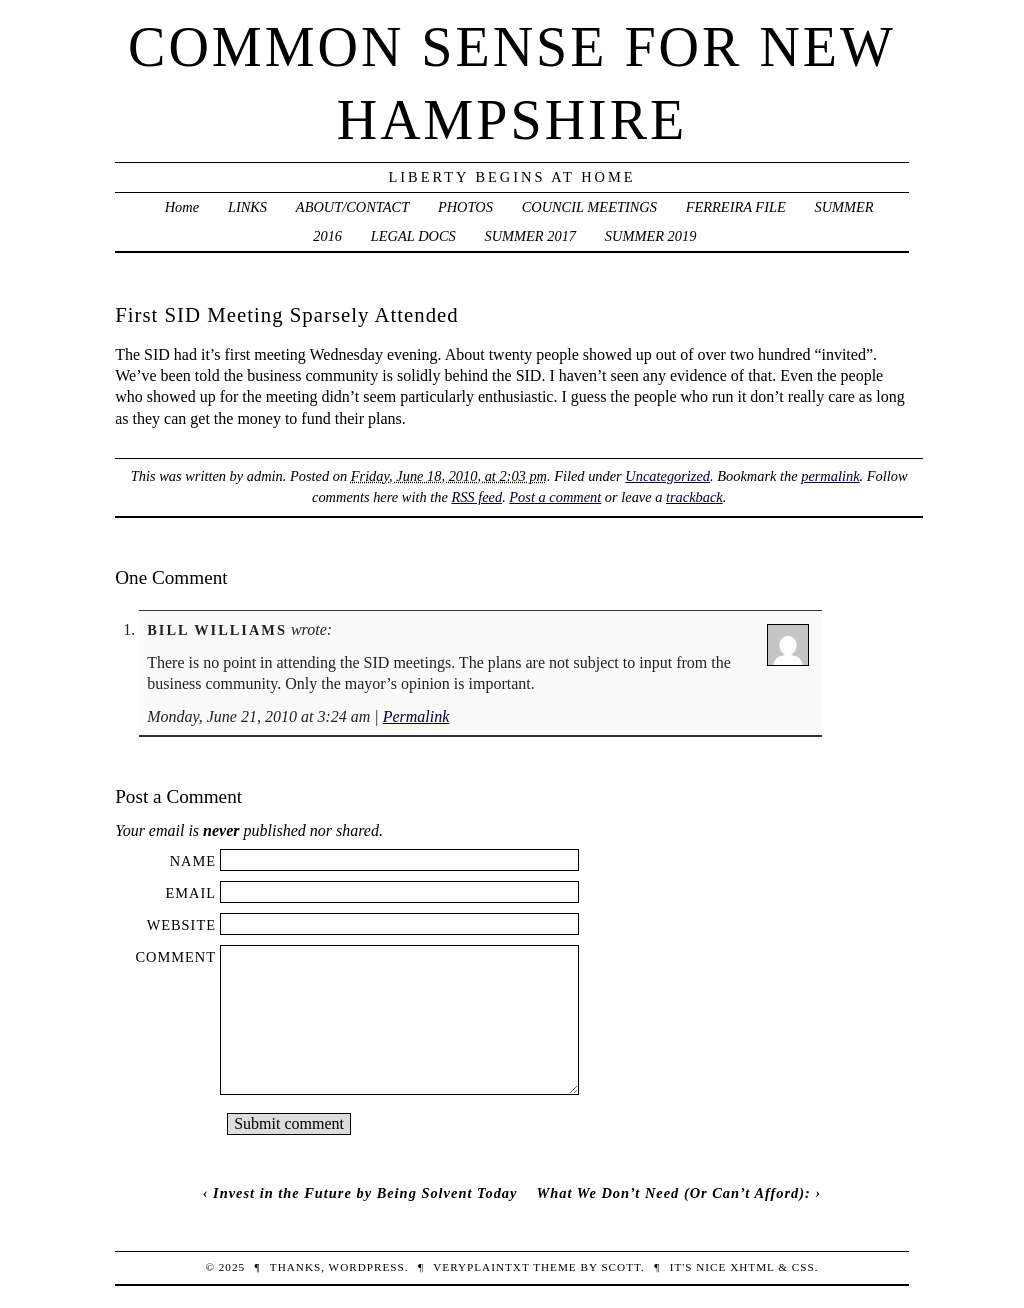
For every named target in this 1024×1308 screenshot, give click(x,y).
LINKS (247, 207)
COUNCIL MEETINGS (589, 207)
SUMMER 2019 (651, 236)
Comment (175, 957)
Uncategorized (667, 476)
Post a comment (555, 497)
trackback (694, 497)
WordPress (367, 1267)
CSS (803, 1267)
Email (190, 893)
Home (182, 207)
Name (193, 861)
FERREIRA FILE (736, 207)
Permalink (416, 716)
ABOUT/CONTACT (352, 207)
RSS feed (476, 497)
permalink (830, 476)
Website (181, 925)
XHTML (752, 1267)
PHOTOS (465, 207)
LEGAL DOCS (413, 236)
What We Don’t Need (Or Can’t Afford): (673, 1193)
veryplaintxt (481, 1267)
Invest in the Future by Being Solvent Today (365, 1193)
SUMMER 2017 (531, 236)
